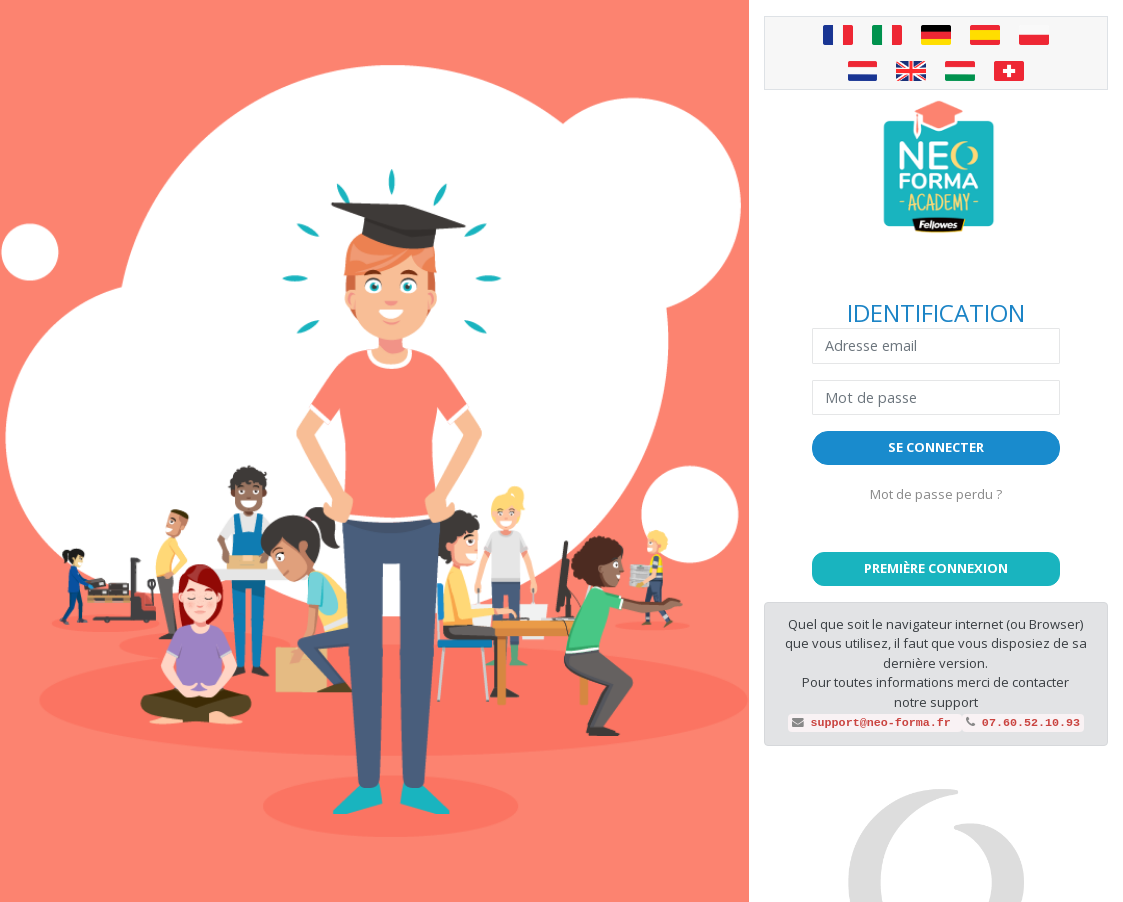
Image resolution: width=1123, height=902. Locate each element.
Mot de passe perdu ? (936, 494)
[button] (936, 569)
